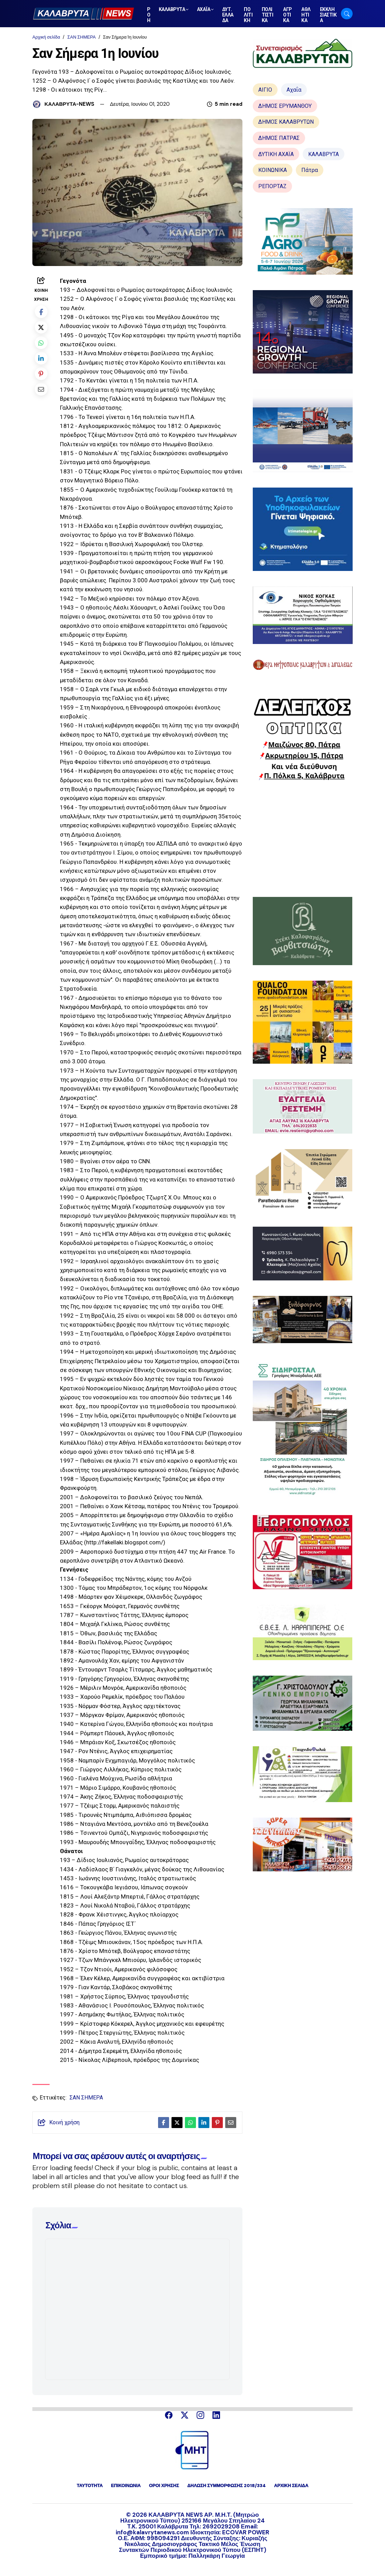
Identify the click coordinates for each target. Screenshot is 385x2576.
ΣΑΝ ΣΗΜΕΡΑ (81, 37)
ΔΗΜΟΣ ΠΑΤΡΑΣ (279, 138)
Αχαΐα (294, 89)
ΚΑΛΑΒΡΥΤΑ (323, 154)
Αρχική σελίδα (46, 37)
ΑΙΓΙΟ (265, 89)
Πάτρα (309, 170)
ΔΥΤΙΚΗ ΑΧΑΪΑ (276, 154)
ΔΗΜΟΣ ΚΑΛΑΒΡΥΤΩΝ (286, 122)
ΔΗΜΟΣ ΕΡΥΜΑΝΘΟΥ (285, 106)
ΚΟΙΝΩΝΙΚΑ (272, 170)
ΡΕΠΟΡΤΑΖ (272, 186)
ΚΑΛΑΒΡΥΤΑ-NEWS (69, 104)
